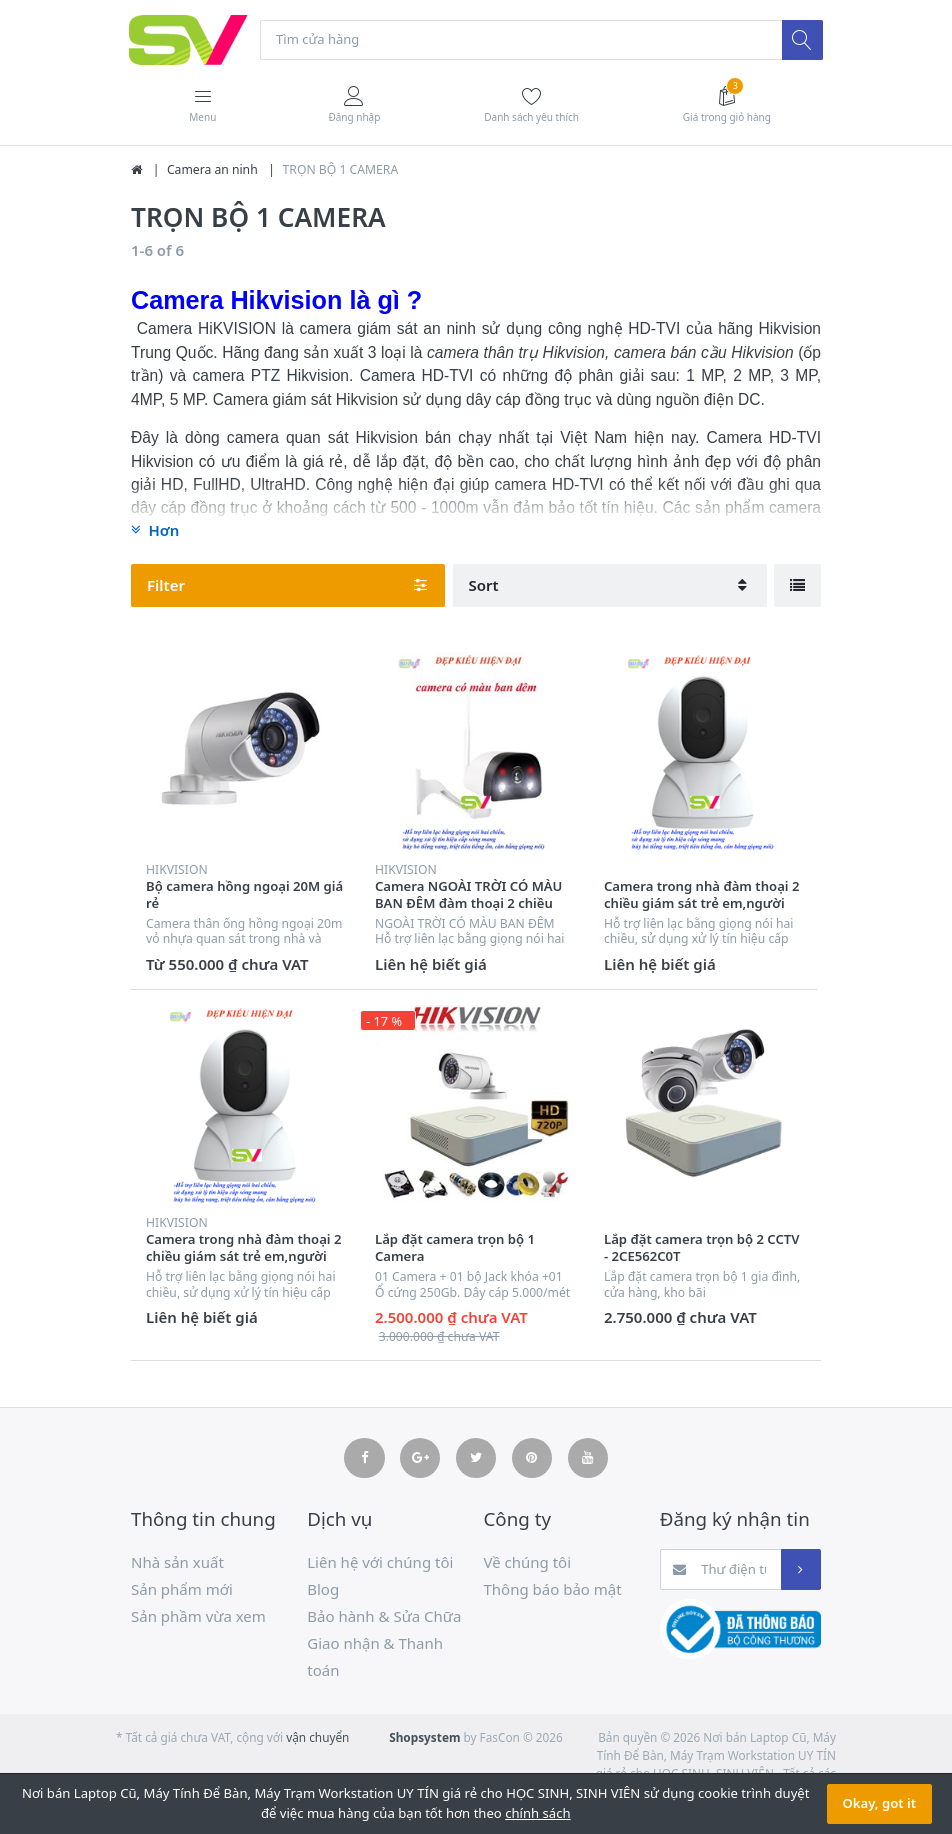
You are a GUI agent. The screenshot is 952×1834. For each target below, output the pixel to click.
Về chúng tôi (528, 1563)
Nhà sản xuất (177, 1563)
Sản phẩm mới (182, 1590)
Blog (323, 1590)
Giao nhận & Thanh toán (375, 1657)
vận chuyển (317, 1738)
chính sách (537, 1813)
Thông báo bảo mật (553, 1590)
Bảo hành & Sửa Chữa (384, 1617)
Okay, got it (879, 1803)
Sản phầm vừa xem (198, 1617)
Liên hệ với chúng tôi (380, 1563)
